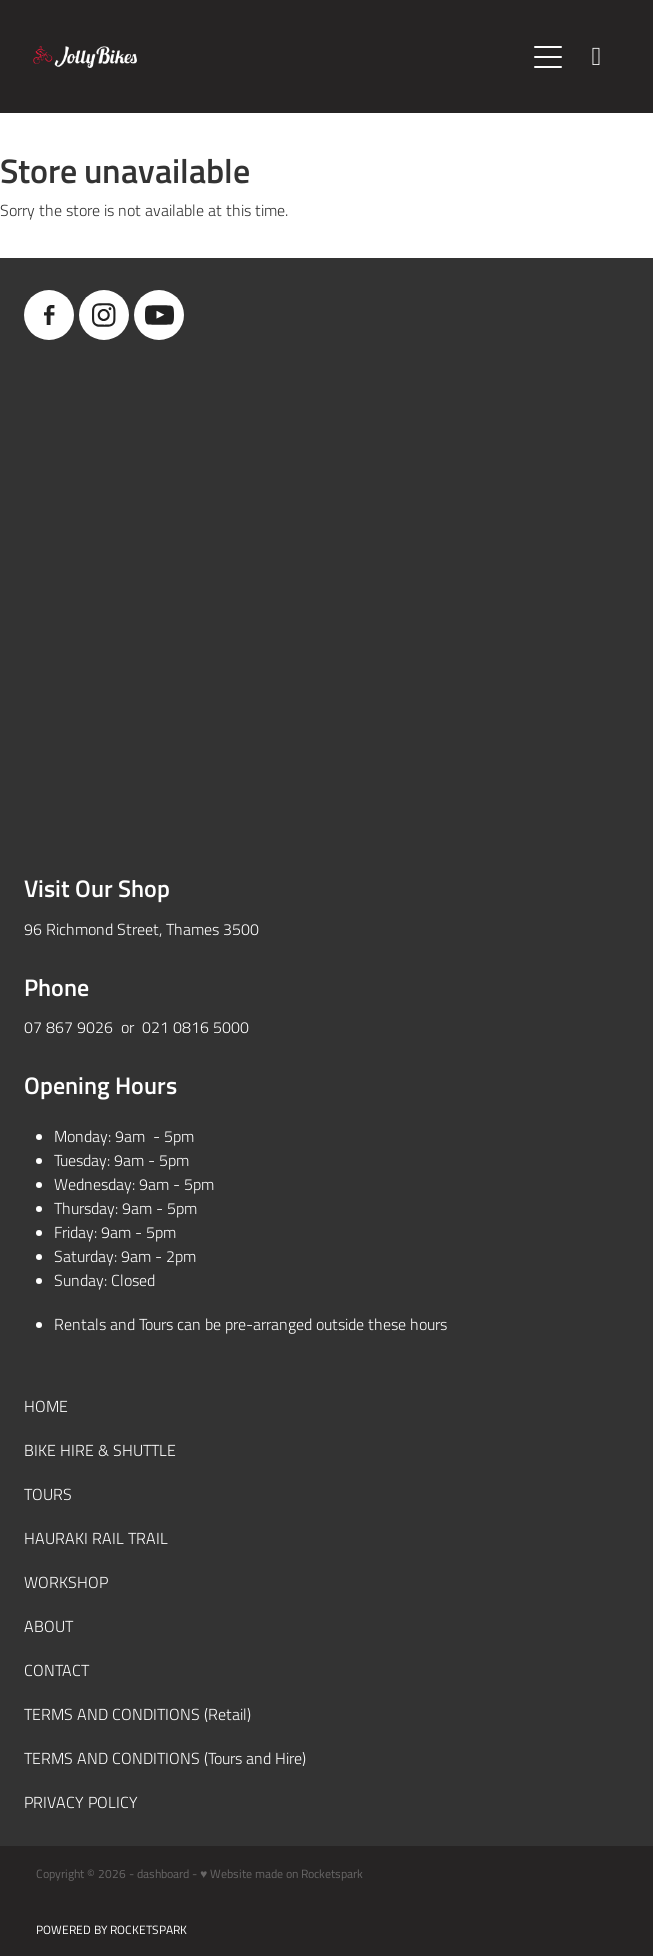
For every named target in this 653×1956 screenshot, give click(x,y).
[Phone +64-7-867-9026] (596, 57)
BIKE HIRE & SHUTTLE (100, 1449)
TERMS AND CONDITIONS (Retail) (137, 1713)
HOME (46, 1405)
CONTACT (56, 1669)
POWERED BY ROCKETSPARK (111, 1929)
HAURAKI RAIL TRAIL (96, 1537)
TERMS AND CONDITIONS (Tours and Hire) (165, 1757)
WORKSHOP (66, 1581)
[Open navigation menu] (548, 57)
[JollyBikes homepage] (279, 57)
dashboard (163, 1873)
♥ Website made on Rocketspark (281, 1873)
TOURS (48, 1493)
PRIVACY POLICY (81, 1801)
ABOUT (48, 1625)
